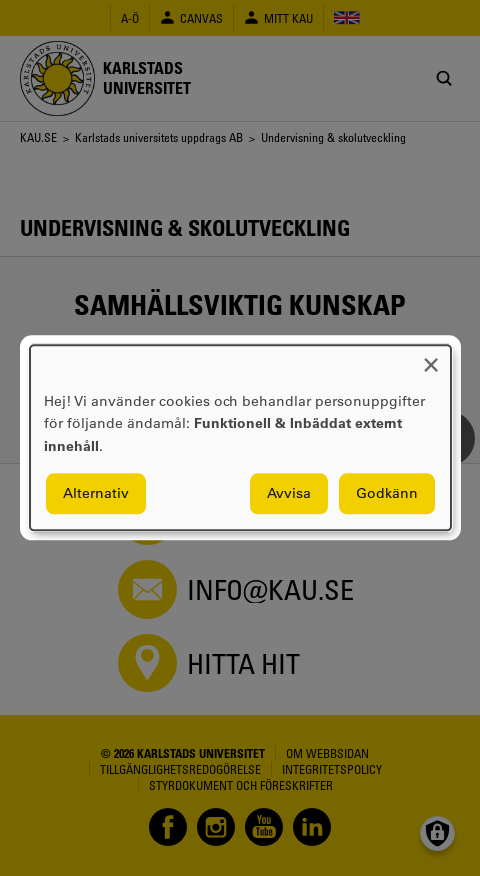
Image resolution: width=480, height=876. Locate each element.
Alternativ (96, 494)
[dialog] (240, 437)
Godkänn (387, 494)
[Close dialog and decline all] (431, 357)
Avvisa (289, 494)
